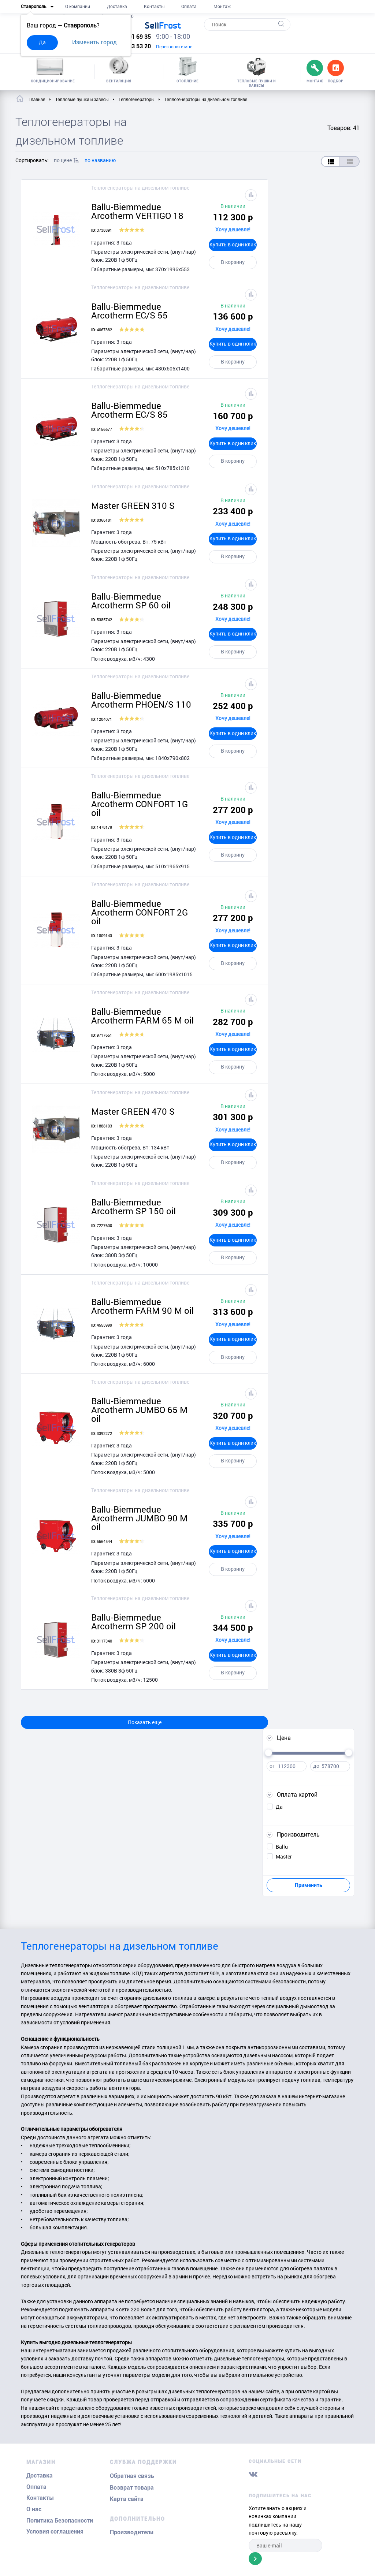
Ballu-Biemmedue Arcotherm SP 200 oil (133, 1621)
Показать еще (144, 1722)
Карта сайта (127, 2498)
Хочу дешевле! (232, 229)
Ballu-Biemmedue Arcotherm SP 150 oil (133, 1206)
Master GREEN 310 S (133, 505)
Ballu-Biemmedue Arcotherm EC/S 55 (129, 311)
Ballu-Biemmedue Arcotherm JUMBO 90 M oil (139, 1518)
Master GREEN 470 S (133, 1111)
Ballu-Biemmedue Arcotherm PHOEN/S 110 (141, 700)
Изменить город (94, 42)
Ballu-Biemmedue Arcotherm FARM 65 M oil (142, 1016)
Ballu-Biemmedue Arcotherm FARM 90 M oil (142, 1306)
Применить (308, 1885)
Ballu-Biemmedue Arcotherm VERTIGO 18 (137, 211)
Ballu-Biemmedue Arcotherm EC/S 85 (129, 410)
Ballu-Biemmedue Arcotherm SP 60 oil (131, 600)
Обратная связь (132, 2475)
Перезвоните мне (174, 46)
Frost (163, 25)
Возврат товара (132, 2487)
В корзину (233, 261)
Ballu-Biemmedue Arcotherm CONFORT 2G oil (139, 912)
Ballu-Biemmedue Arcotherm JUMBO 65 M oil (139, 1409)
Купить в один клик (232, 244)
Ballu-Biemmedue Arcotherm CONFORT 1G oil (139, 804)
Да (42, 42)
